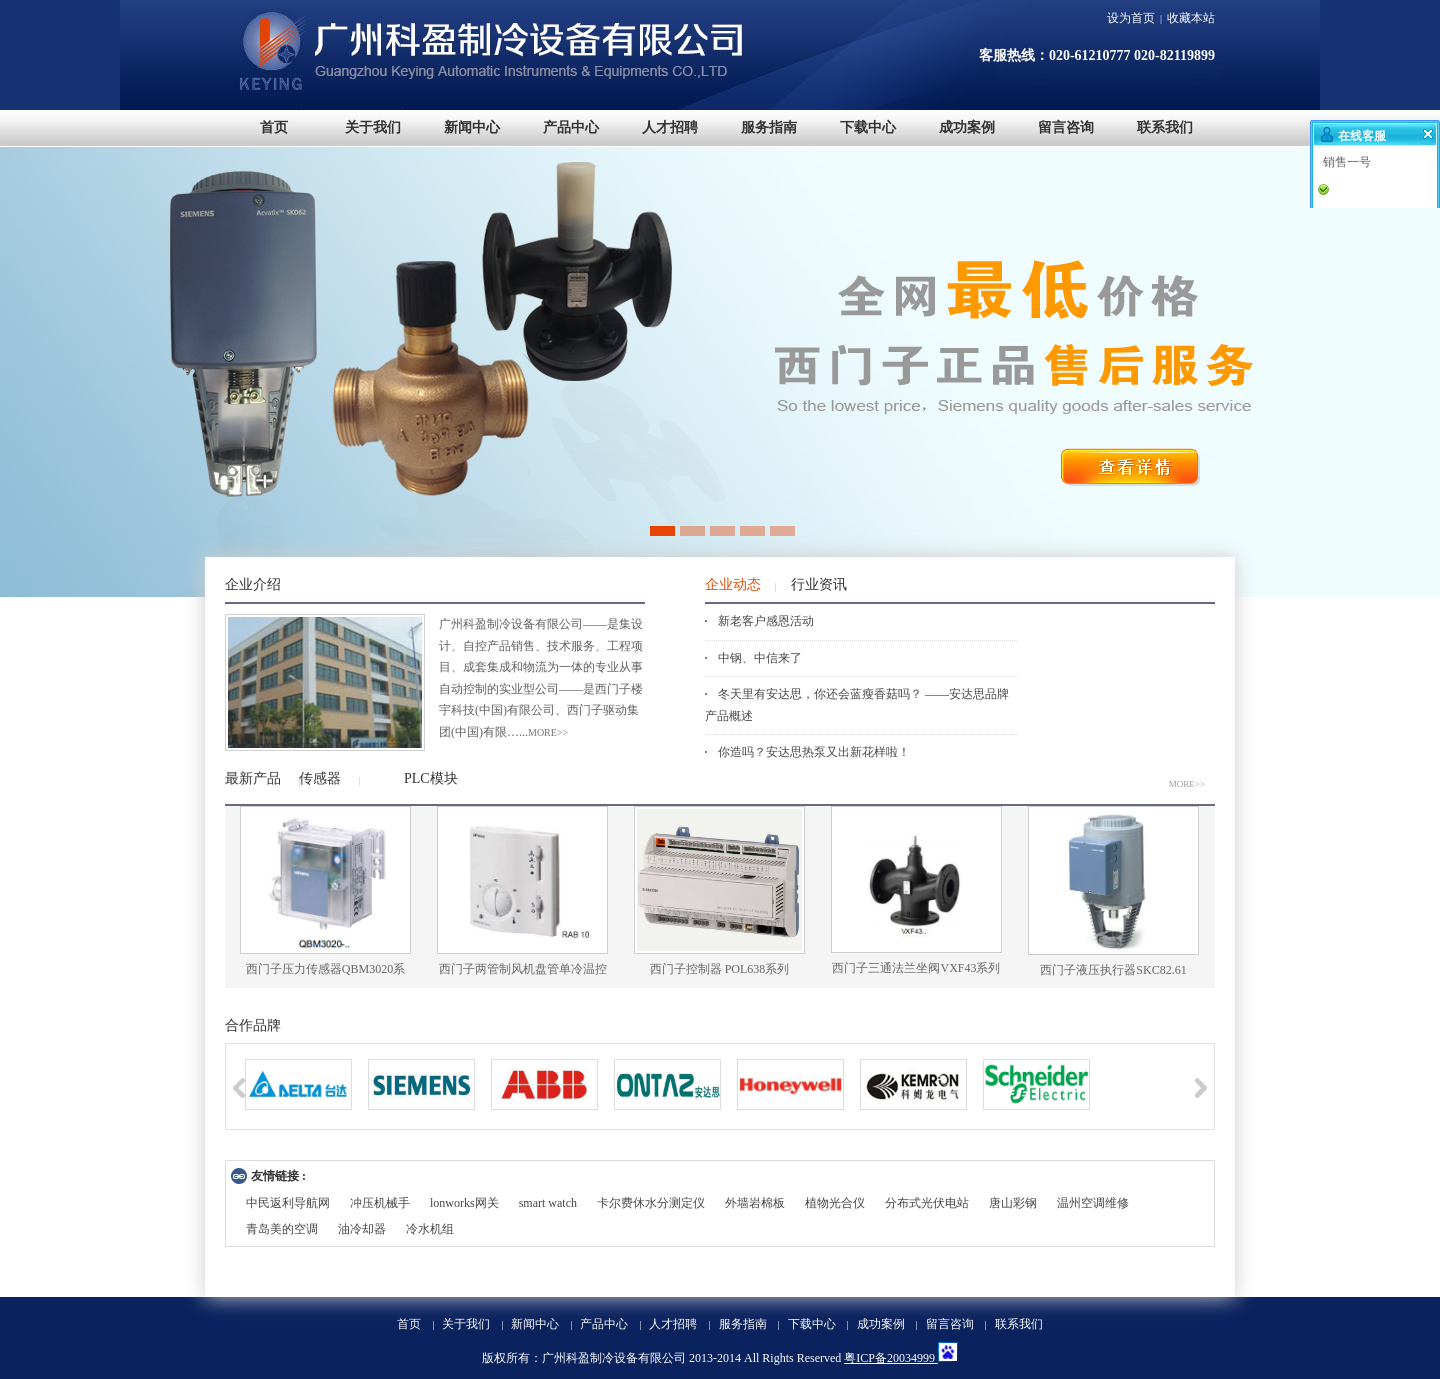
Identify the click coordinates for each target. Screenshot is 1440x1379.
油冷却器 (362, 1229)
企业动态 (733, 584)
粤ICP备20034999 (891, 1358)
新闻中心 (535, 1324)
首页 (409, 1324)
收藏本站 (1191, 18)
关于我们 (466, 1324)
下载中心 (812, 1324)
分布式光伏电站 (927, 1203)
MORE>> (1187, 784)
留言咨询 (950, 1324)
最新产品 (253, 778)
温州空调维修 (1093, 1203)
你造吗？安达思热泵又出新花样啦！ (814, 752)
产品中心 (604, 1324)
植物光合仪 (835, 1203)
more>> (548, 732)
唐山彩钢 (1013, 1203)
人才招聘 (673, 1324)
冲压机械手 (380, 1203)
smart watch (548, 1203)
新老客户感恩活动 (766, 621)
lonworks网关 (464, 1203)
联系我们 (1019, 1324)
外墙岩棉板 (755, 1203)
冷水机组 (430, 1229)
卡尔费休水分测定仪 (651, 1203)
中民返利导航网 (288, 1203)
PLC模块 (431, 778)
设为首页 (1131, 18)
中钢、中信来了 (760, 658)
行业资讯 (819, 584)
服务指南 (743, 1324)
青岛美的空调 (282, 1229)
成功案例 (881, 1324)
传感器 (320, 778)
